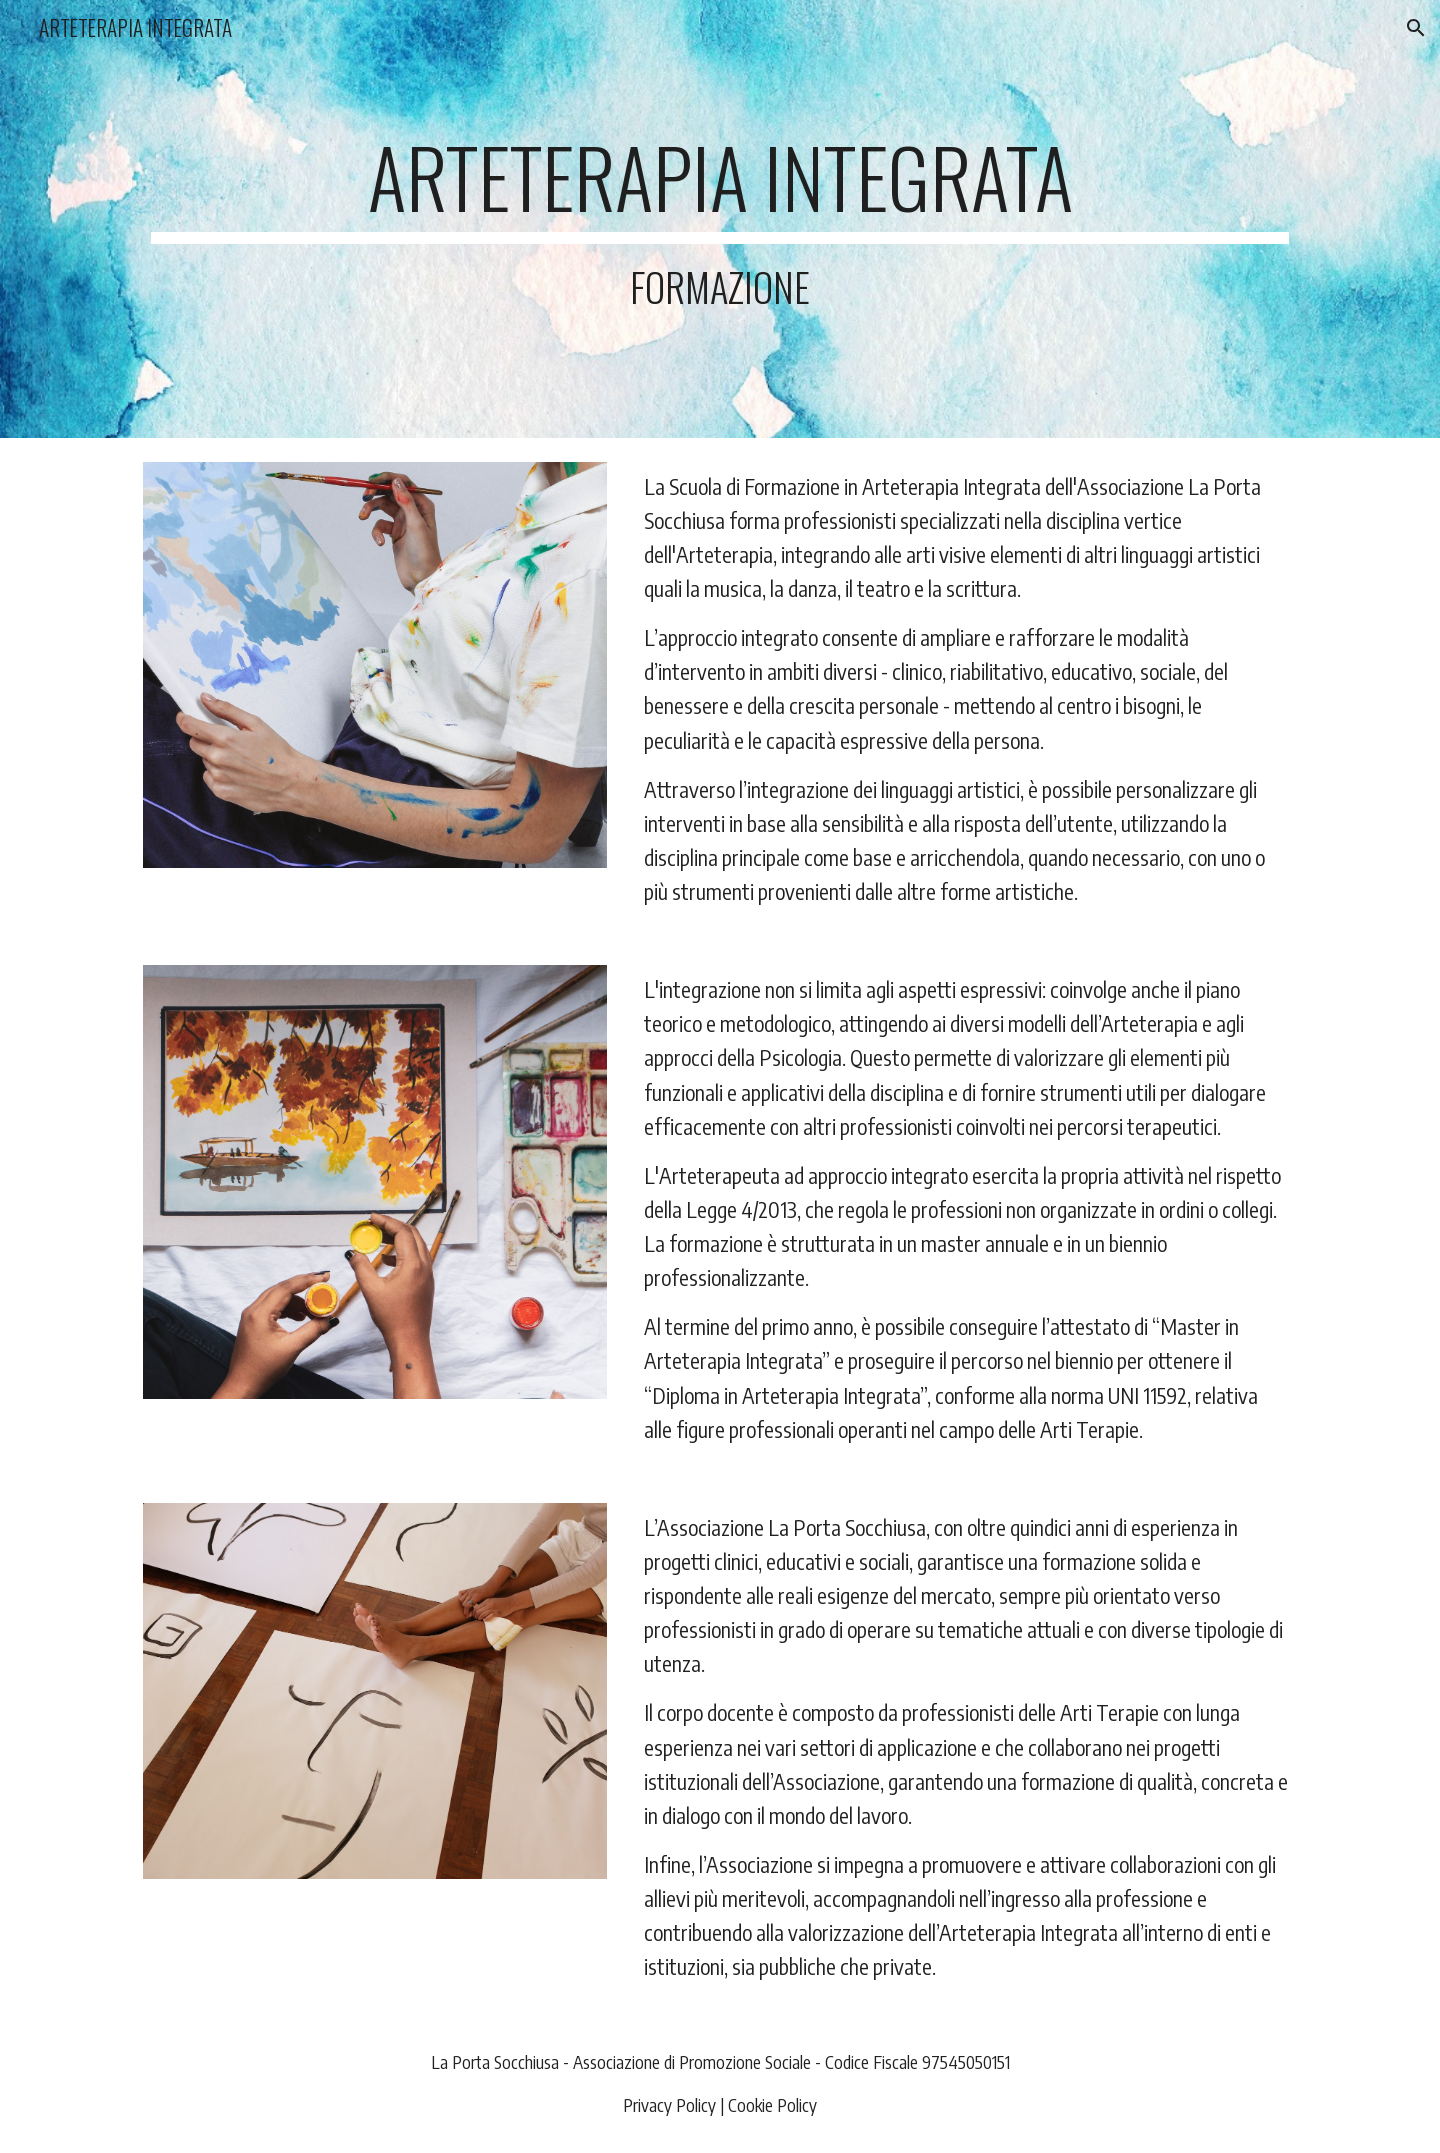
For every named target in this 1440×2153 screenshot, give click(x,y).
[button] (1416, 28)
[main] (720, 219)
